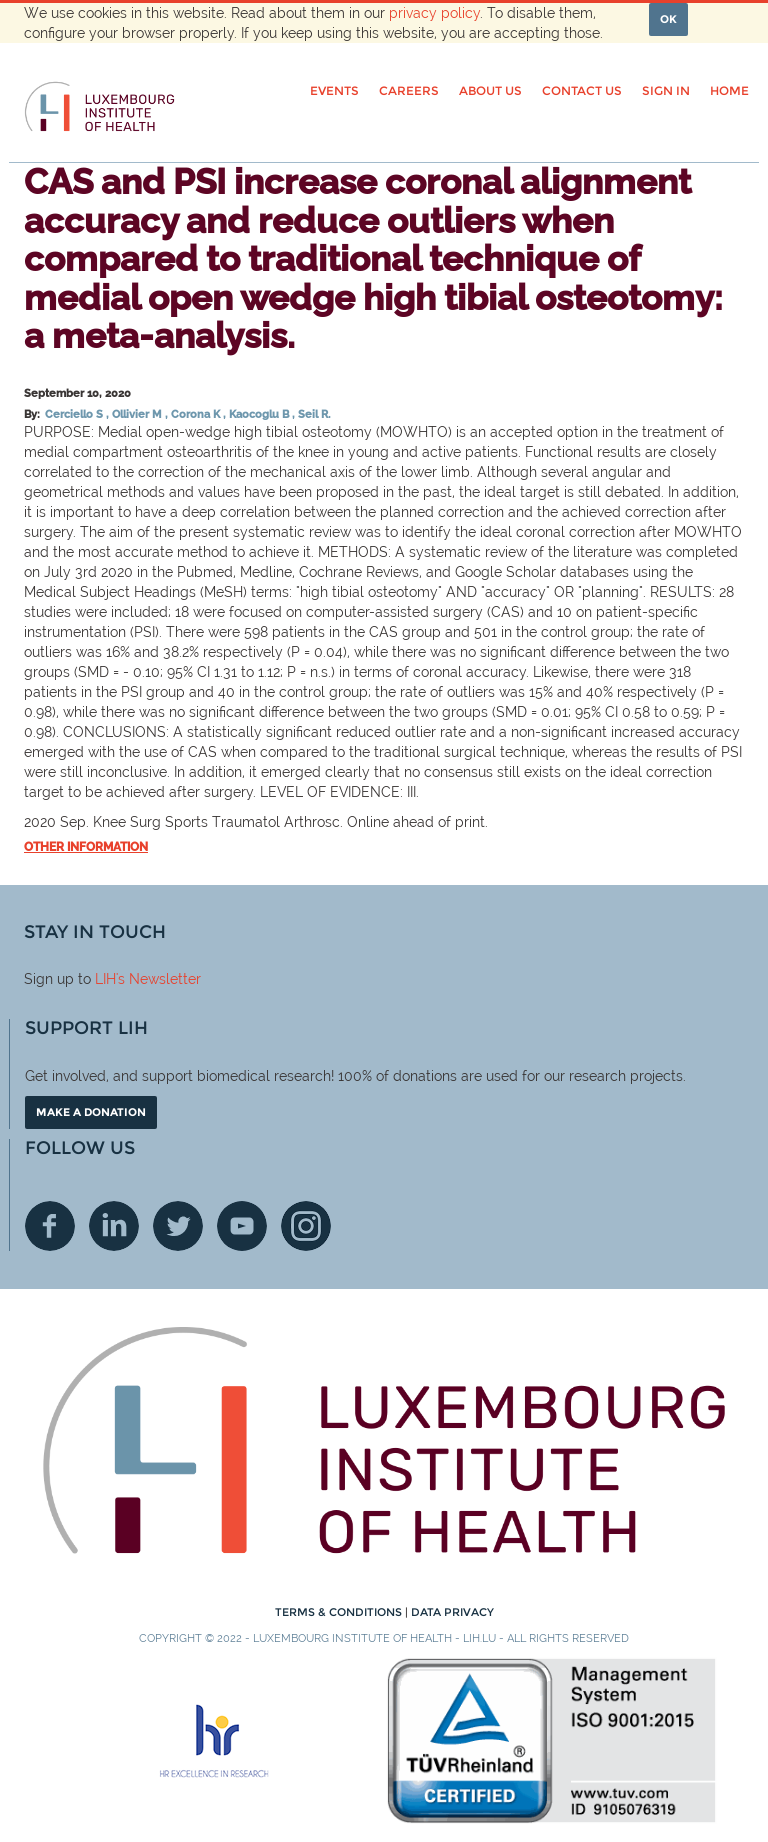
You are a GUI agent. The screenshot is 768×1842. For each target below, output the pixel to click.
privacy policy (434, 13)
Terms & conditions (340, 1612)
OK (668, 19)
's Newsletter (158, 979)
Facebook (50, 1226)
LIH (105, 979)
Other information (86, 847)
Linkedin (114, 1226)
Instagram (306, 1226)
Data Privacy (452, 1612)
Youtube (242, 1226)
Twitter (178, 1226)
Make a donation (91, 1112)
